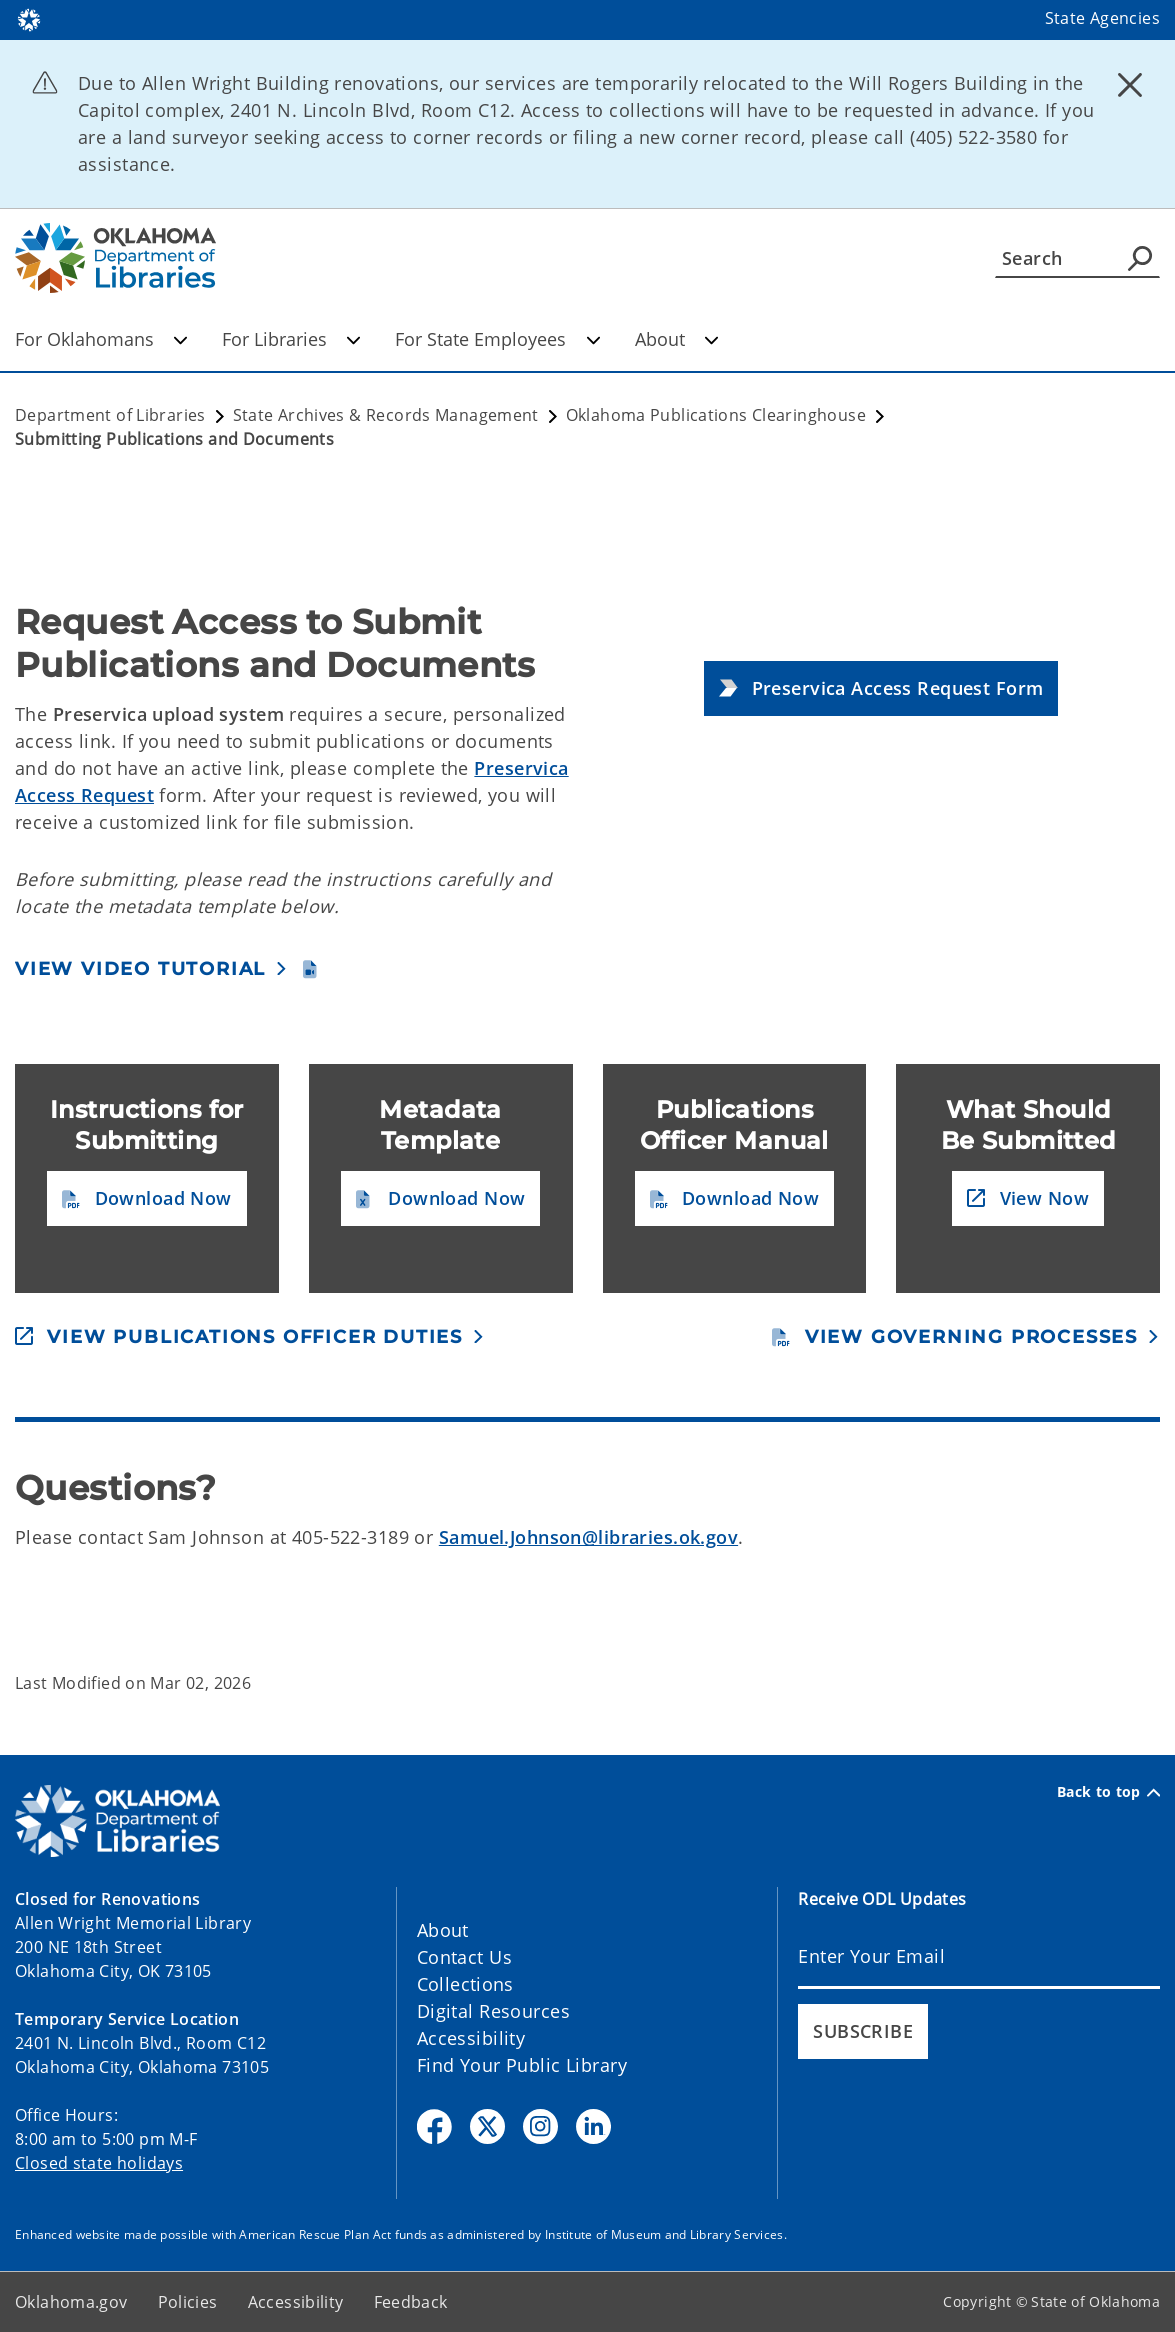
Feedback (411, 2302)
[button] (881, 688)
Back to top (1108, 1792)
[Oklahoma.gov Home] (29, 18)
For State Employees (497, 339)
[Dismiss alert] (1130, 85)
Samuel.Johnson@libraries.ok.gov (588, 1537)
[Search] (1077, 258)
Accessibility (471, 2038)
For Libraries (291, 339)
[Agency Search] (1140, 258)
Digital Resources (493, 2011)
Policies (188, 2302)
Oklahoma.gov (71, 2302)
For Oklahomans (101, 339)
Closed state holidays (99, 2163)
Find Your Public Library (522, 2065)
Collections (465, 1984)
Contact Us (464, 1957)
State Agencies (1102, 18)
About (677, 339)
